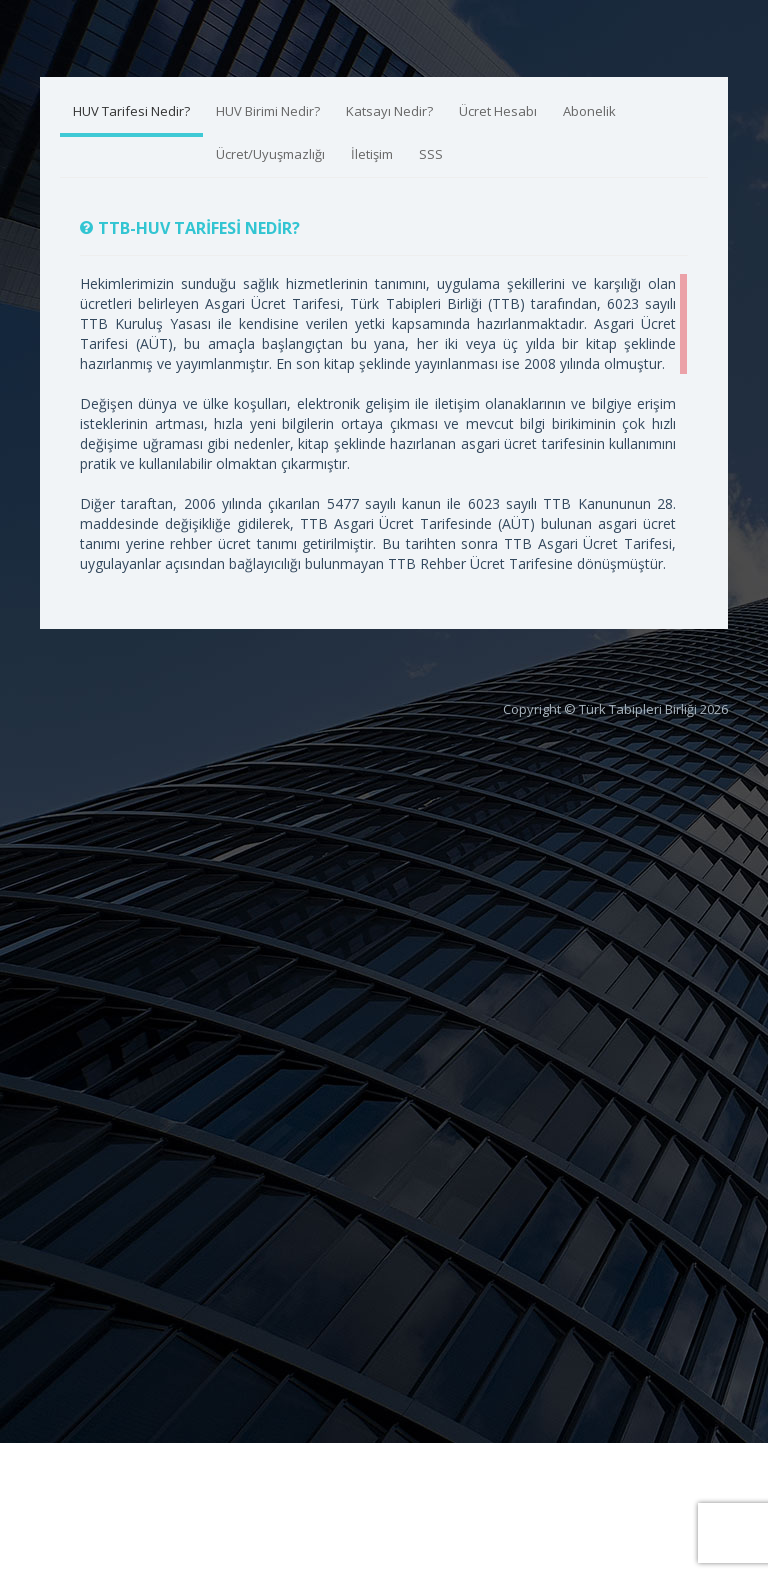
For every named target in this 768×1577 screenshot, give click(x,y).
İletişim (372, 154)
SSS (431, 154)
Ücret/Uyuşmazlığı (270, 154)
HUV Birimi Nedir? (268, 111)
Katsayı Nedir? (389, 111)
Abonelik (589, 111)
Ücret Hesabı (498, 111)
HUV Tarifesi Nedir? (131, 111)
